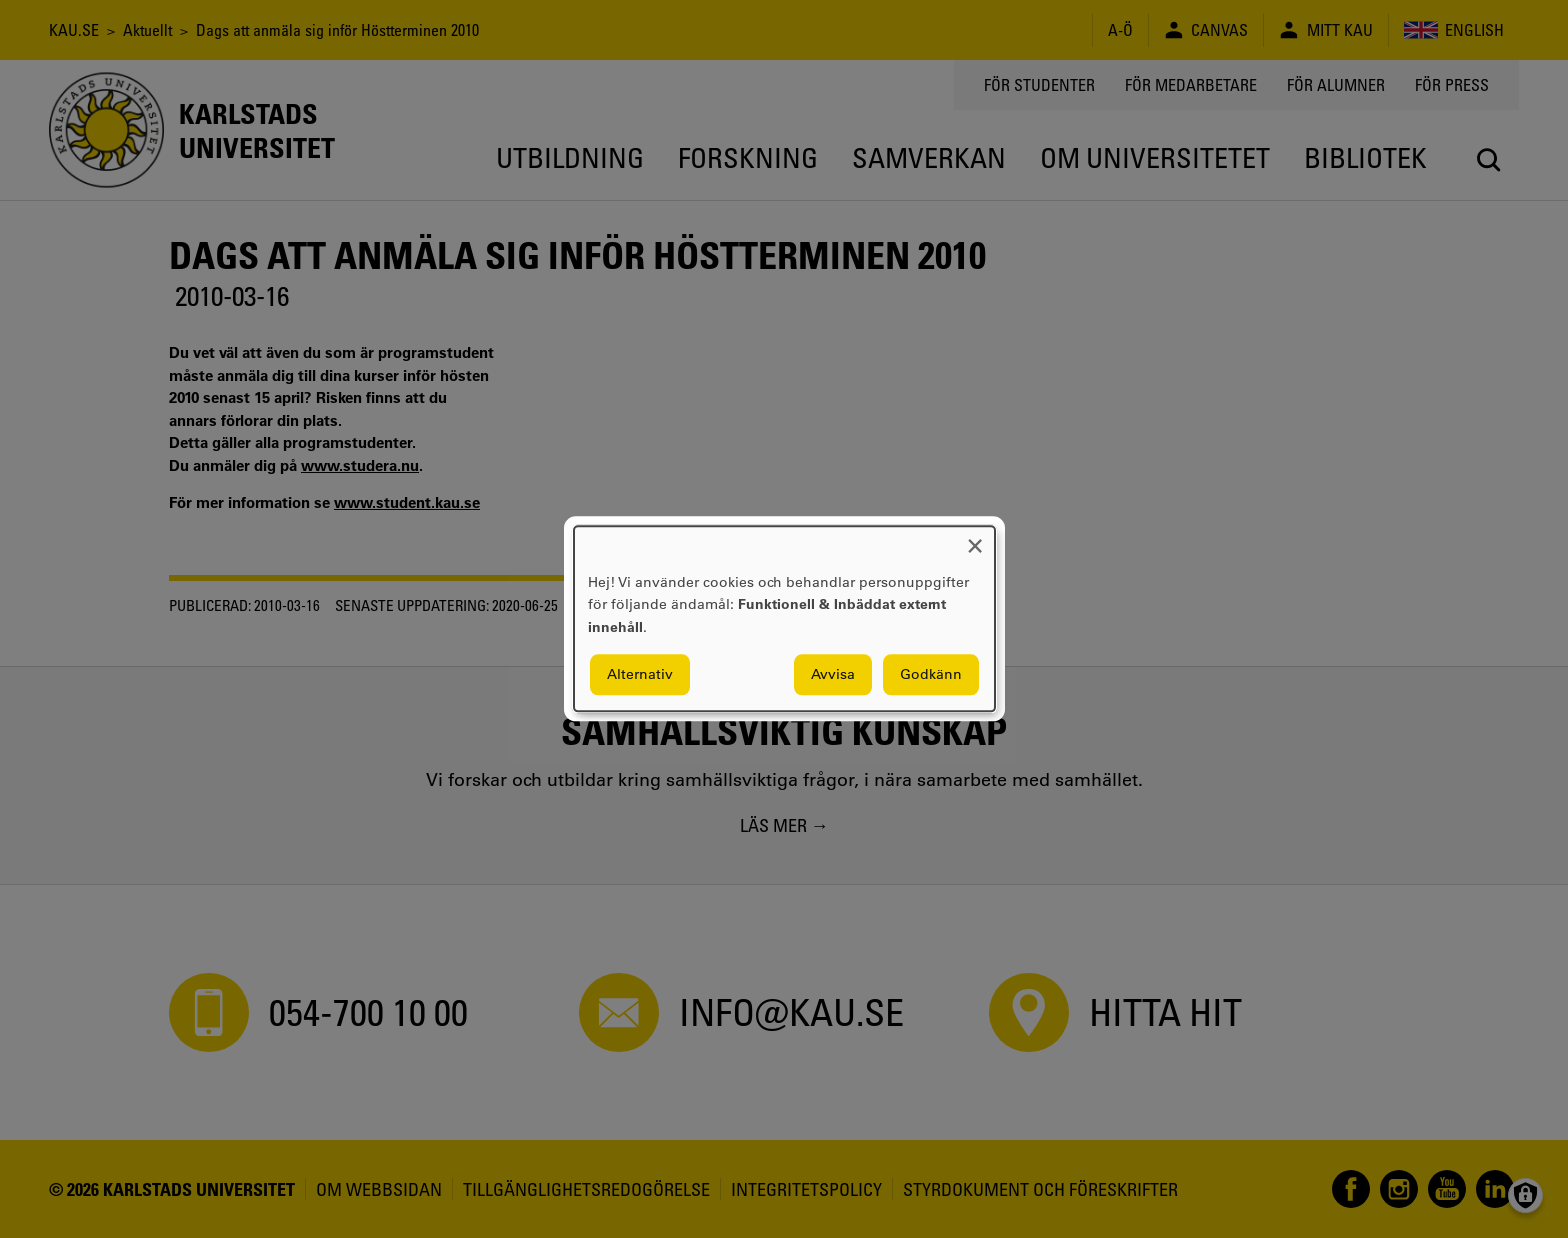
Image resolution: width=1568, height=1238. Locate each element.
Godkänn (931, 675)
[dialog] (784, 618)
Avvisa (833, 675)
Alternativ (640, 675)
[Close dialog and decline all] (975, 538)
